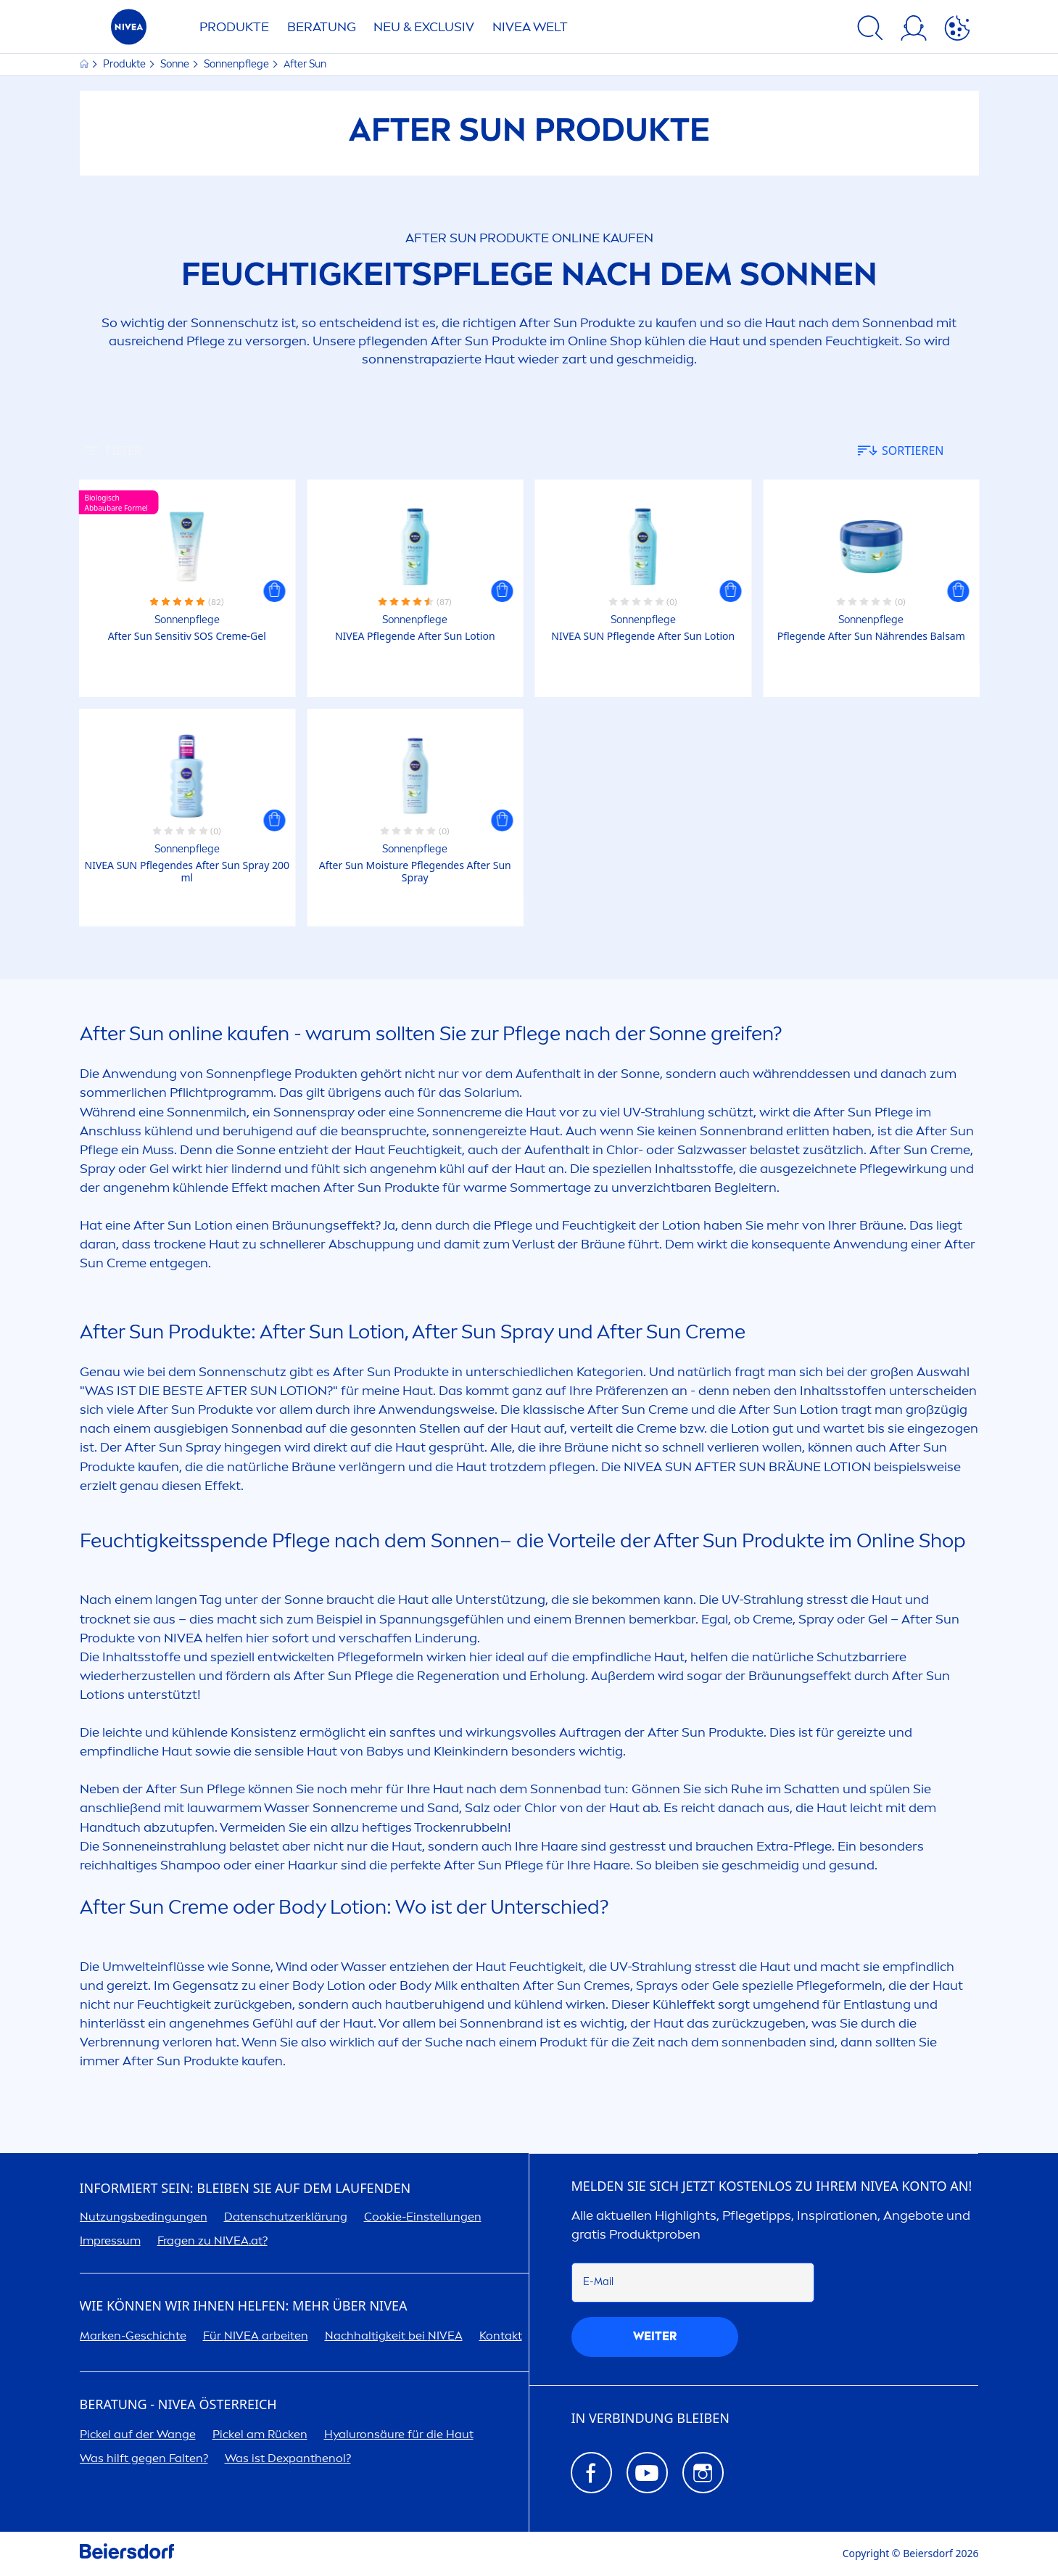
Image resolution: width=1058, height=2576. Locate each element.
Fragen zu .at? (212, 2240)
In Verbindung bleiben (650, 2419)
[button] (274, 591)
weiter (655, 2336)
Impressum (110, 2240)
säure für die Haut (399, 2434)
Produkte (234, 27)
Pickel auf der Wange (138, 2434)
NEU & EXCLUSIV (423, 27)
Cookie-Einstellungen (423, 2216)
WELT (530, 27)
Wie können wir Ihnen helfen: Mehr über (244, 2306)
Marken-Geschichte (133, 2335)
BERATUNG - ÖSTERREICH (178, 2405)
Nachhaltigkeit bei (394, 2335)
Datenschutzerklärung (285, 2216)
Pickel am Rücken (259, 2434)
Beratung (321, 27)
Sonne (175, 64)
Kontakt (500, 2335)
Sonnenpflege (237, 64)
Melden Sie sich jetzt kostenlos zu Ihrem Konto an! (771, 2186)
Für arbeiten (255, 2335)
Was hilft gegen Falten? (144, 2458)
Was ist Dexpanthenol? (288, 2458)
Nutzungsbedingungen (143, 2216)
